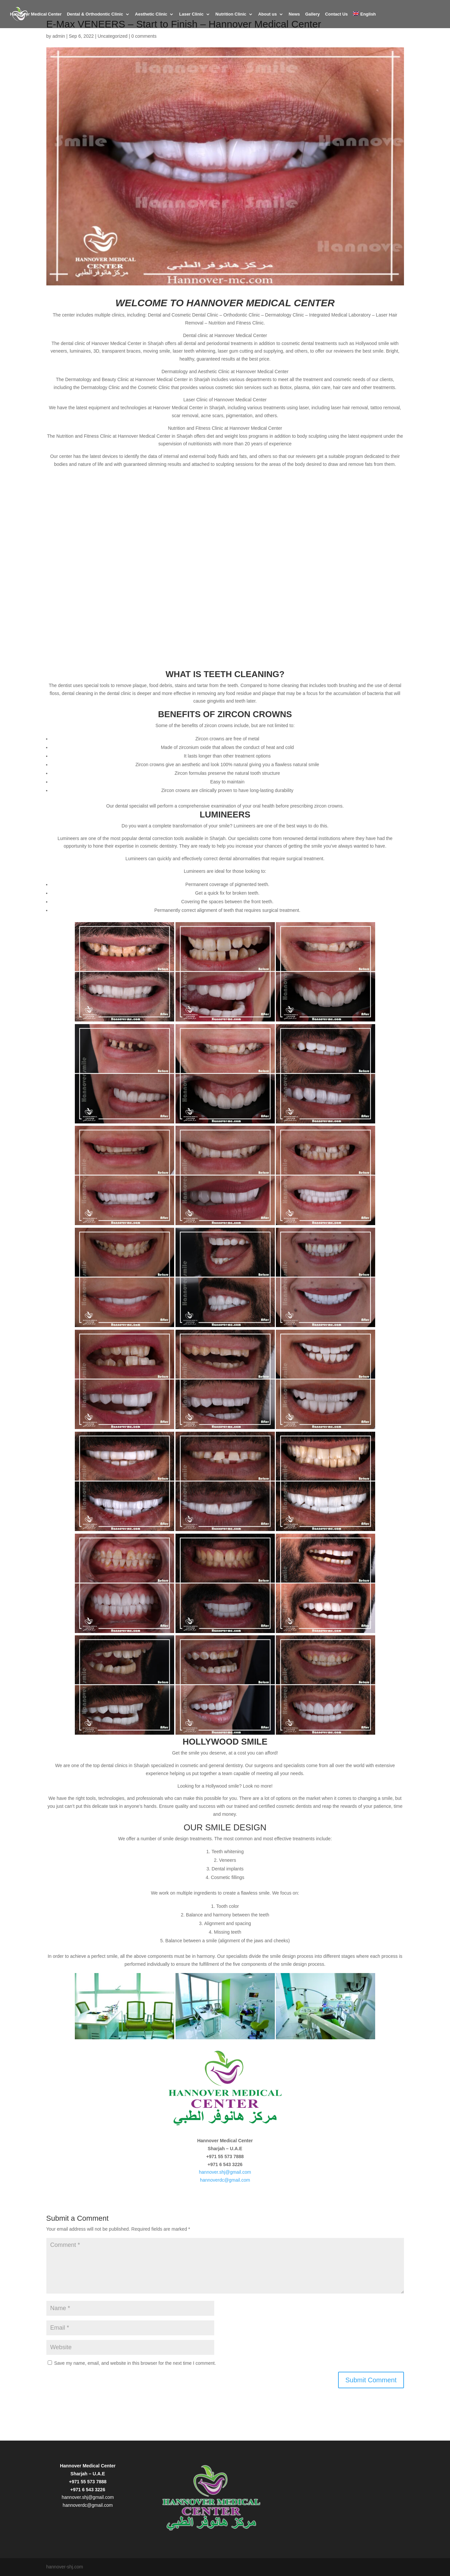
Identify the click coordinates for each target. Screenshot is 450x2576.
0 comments (143, 36)
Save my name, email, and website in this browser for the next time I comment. (135, 2363)
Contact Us (336, 14)
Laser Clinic (191, 14)
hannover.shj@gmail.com (225, 2172)
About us (267, 14)
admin (58, 36)
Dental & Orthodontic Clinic (95, 14)
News (294, 14)
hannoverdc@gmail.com (225, 2180)
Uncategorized (112, 36)
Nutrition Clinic (231, 14)
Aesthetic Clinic (151, 14)
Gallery (312, 14)
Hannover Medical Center (36, 14)
